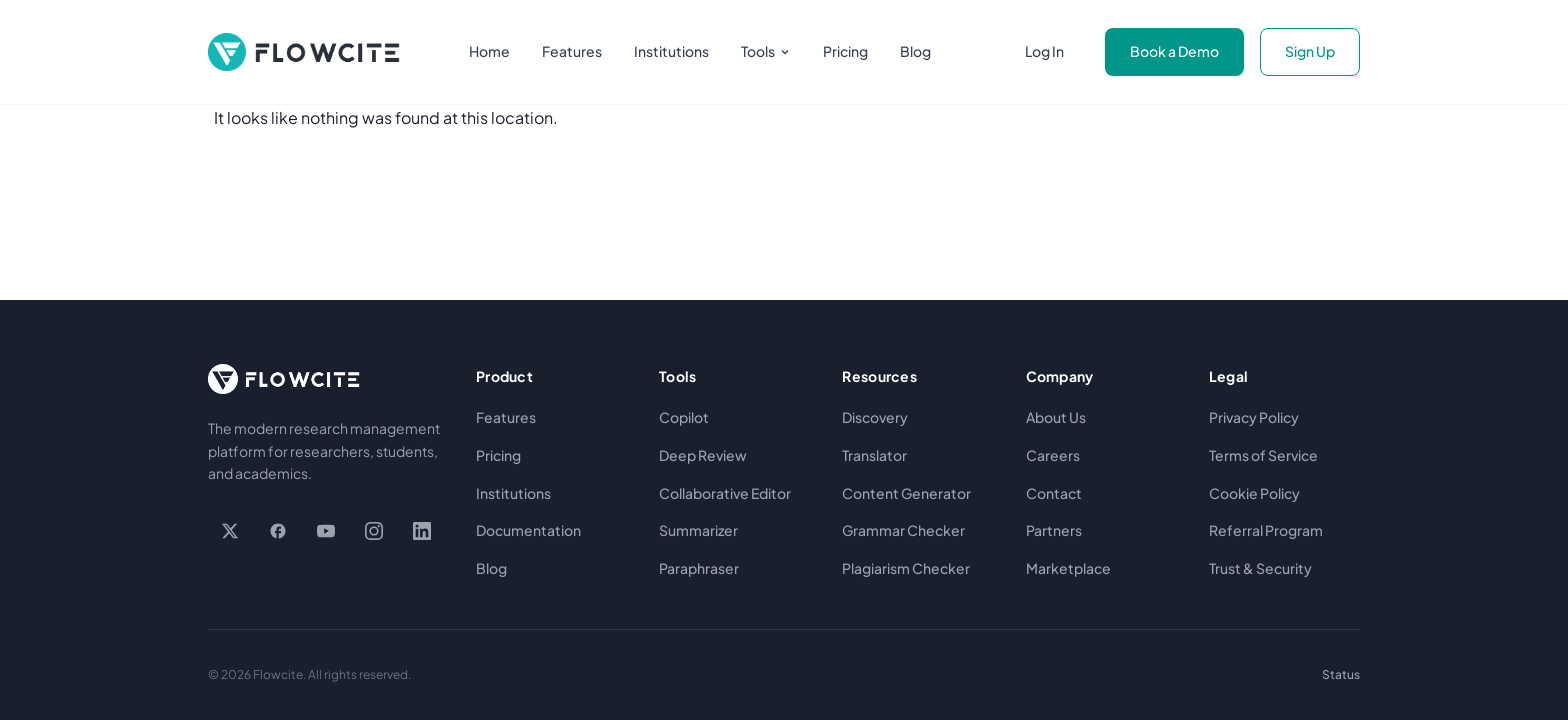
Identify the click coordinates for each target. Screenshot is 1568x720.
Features (572, 51)
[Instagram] (374, 531)
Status (1341, 674)
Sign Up (1310, 51)
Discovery (875, 417)
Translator (874, 455)
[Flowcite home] (304, 52)
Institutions (671, 51)
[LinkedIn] (422, 531)
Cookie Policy (1254, 493)
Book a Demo (1174, 51)
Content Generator (906, 493)
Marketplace (1068, 568)
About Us (1056, 417)
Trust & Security (1260, 568)
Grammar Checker (903, 530)
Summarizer (698, 530)
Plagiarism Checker (906, 568)
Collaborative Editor (725, 493)
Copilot (684, 417)
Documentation (528, 530)
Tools (766, 51)
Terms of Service (1263, 455)
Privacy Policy (1254, 417)
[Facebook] (278, 531)
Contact (1054, 493)
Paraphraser (699, 568)
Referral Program (1266, 530)
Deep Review (703, 455)
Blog (915, 51)
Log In (1044, 51)
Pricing (845, 51)
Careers (1053, 455)
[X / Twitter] (230, 531)
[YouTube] (326, 531)
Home (489, 51)
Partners (1054, 530)
